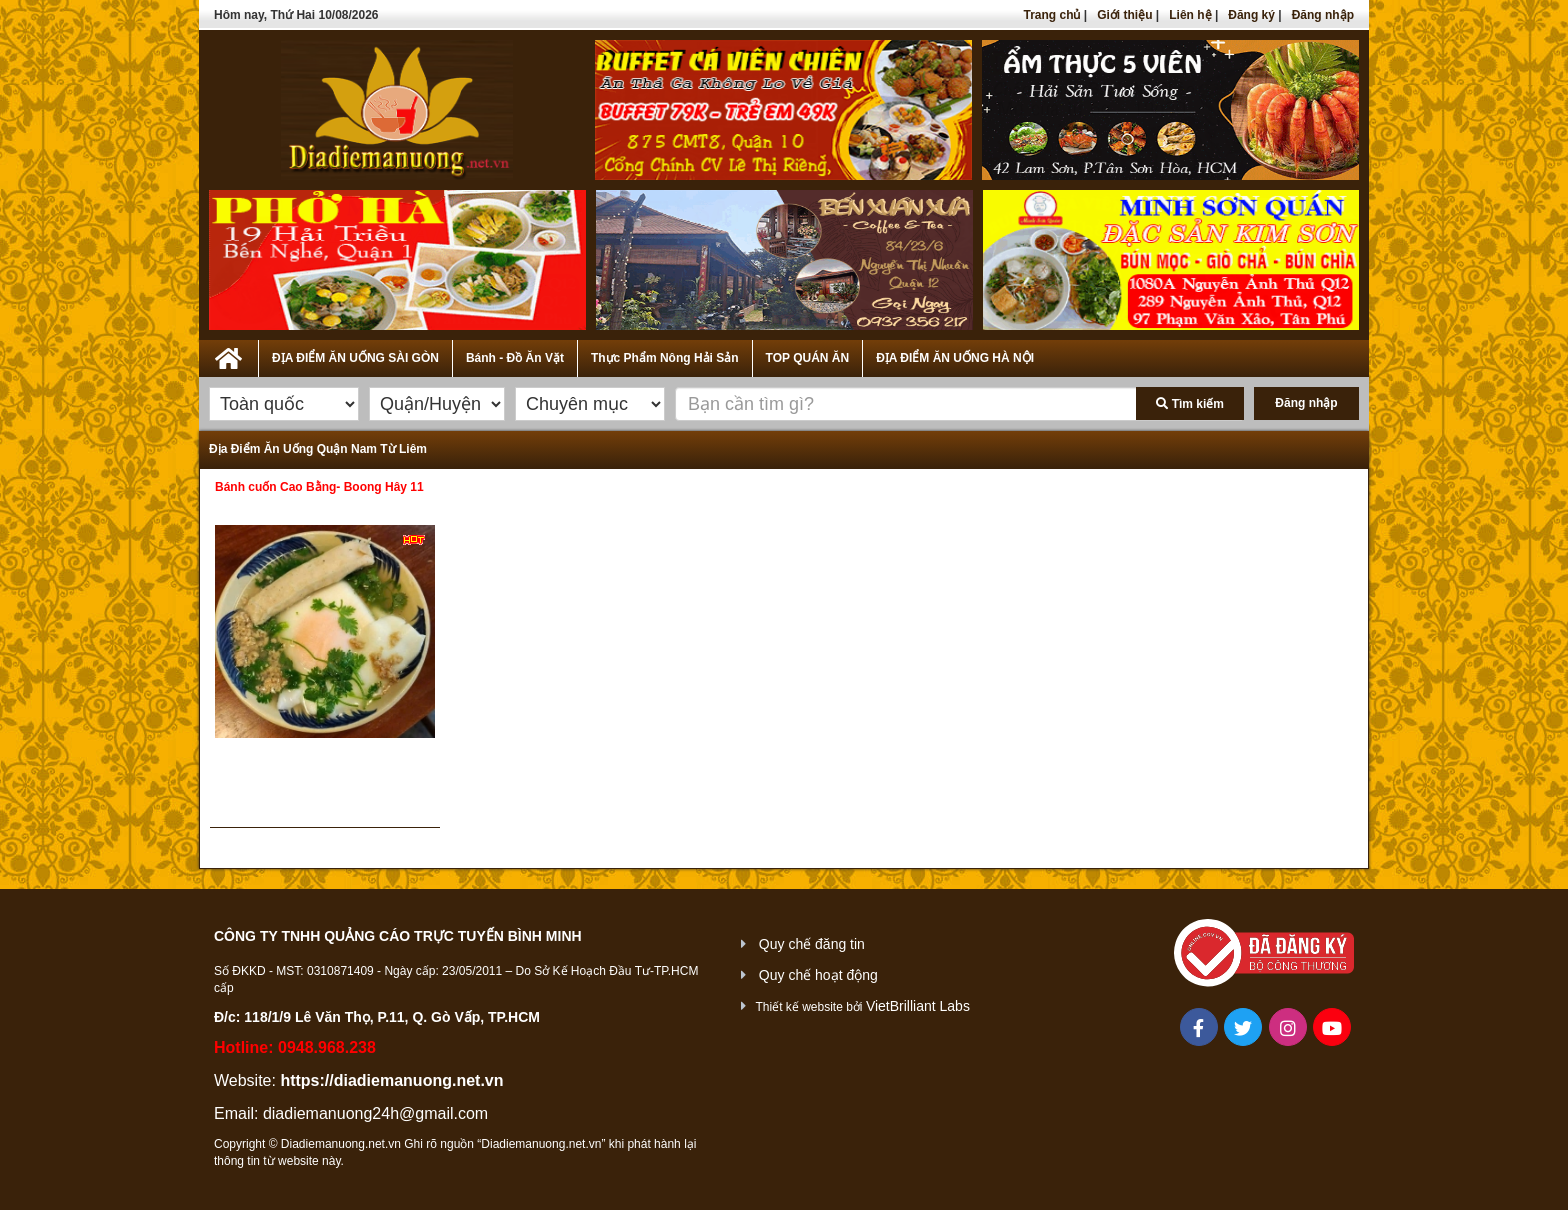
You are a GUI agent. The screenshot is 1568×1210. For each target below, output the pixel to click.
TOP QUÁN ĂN (808, 358)
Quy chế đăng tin (812, 944)
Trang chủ (1051, 15)
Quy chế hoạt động (818, 975)
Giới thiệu (1124, 15)
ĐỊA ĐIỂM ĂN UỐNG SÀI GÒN (355, 358)
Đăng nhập (1323, 15)
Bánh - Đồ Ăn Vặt (515, 358)
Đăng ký (1251, 15)
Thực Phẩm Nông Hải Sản (665, 358)
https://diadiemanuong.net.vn (391, 1080)
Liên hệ (1190, 15)
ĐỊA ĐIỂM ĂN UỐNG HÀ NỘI (955, 358)
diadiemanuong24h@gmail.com (375, 1113)
